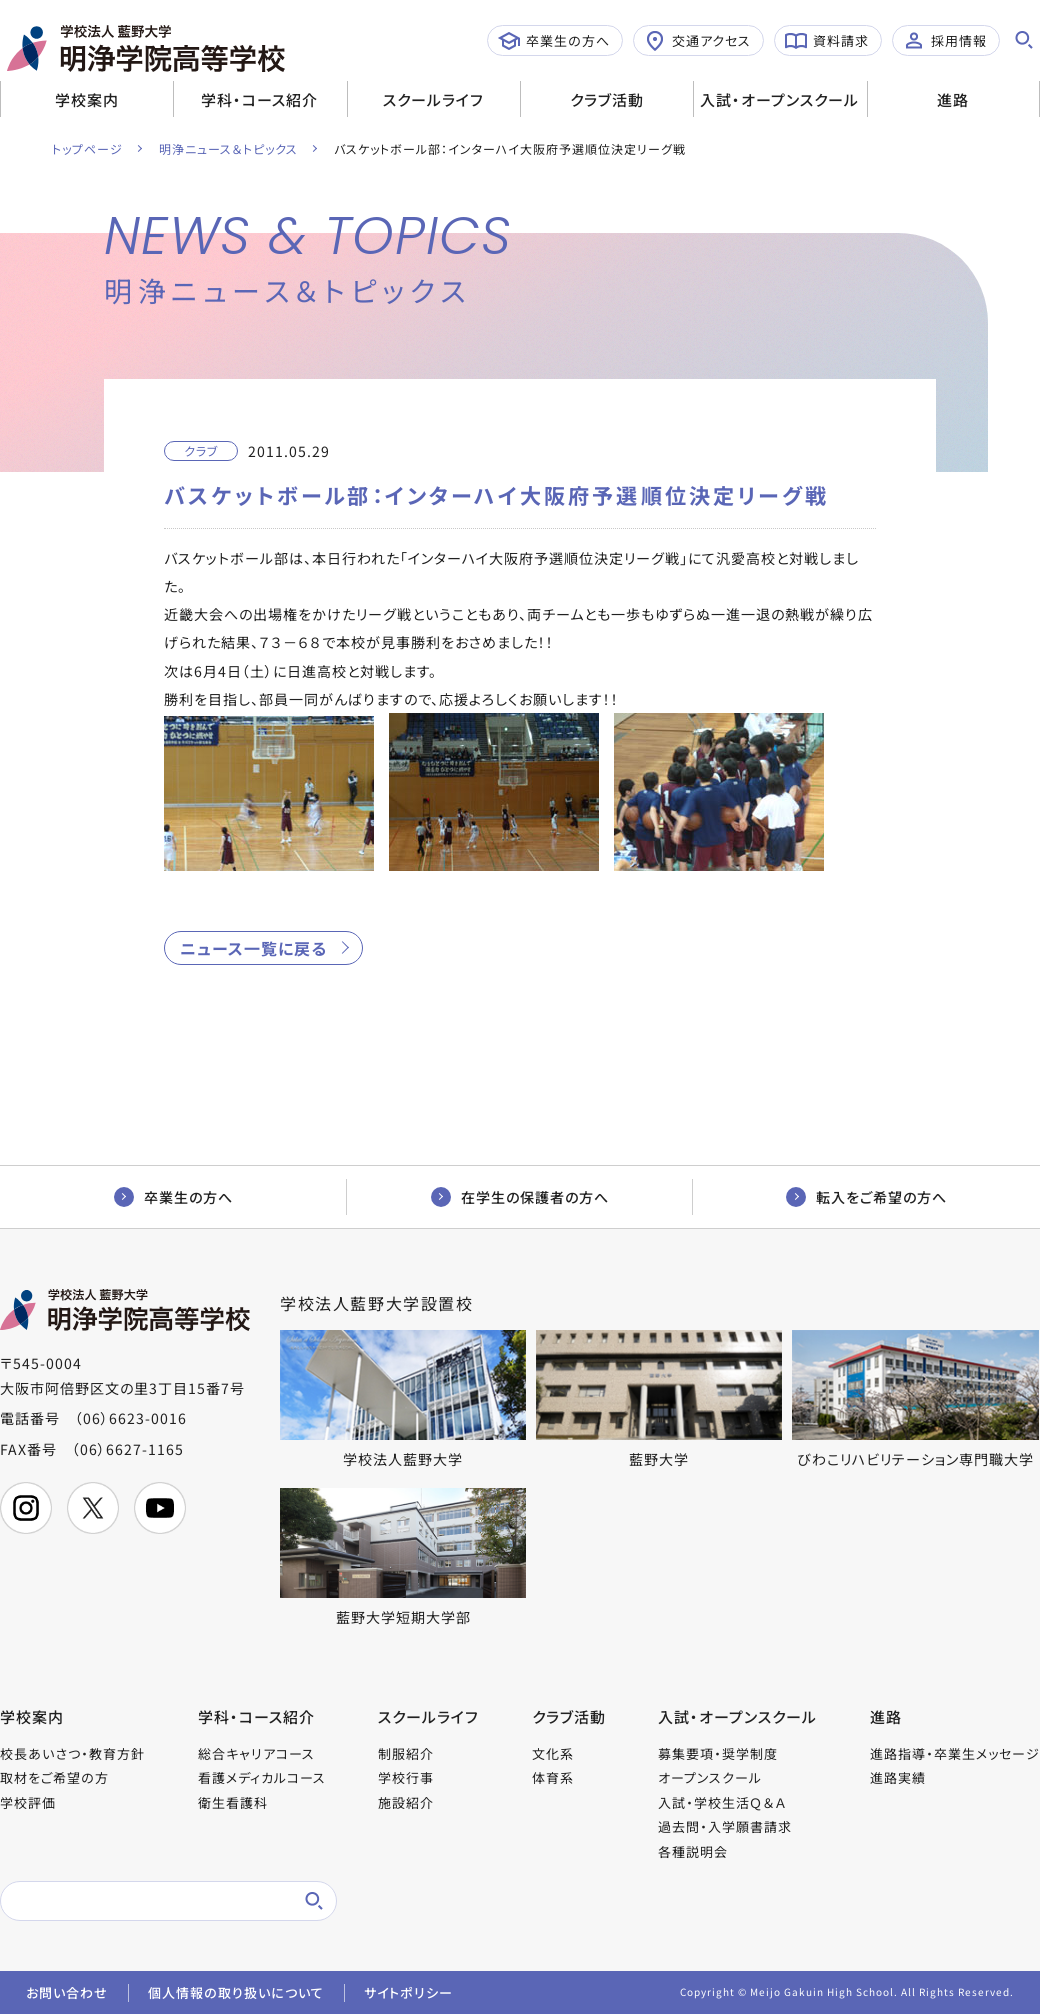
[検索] (145, 1901)
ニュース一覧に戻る (253, 948)
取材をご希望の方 (54, 1777)
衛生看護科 (233, 1802)
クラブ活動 (607, 99)
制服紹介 (406, 1753)
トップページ (87, 148)
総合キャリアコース (256, 1753)
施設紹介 (406, 1802)
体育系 (553, 1777)
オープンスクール (710, 1777)
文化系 (553, 1753)
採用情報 (945, 41)
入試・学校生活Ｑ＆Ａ (722, 1802)
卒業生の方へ (554, 41)
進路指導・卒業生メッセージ (955, 1753)
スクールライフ (433, 99)
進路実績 (898, 1777)
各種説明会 (693, 1851)
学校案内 (87, 99)
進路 (953, 99)
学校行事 (406, 1777)
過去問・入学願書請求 (725, 1826)
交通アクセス (697, 41)
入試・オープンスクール (779, 99)
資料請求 (827, 41)
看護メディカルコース (262, 1777)
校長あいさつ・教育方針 (72, 1753)
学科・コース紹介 (259, 99)
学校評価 (28, 1802)
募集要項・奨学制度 (718, 1753)
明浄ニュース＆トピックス (228, 148)
